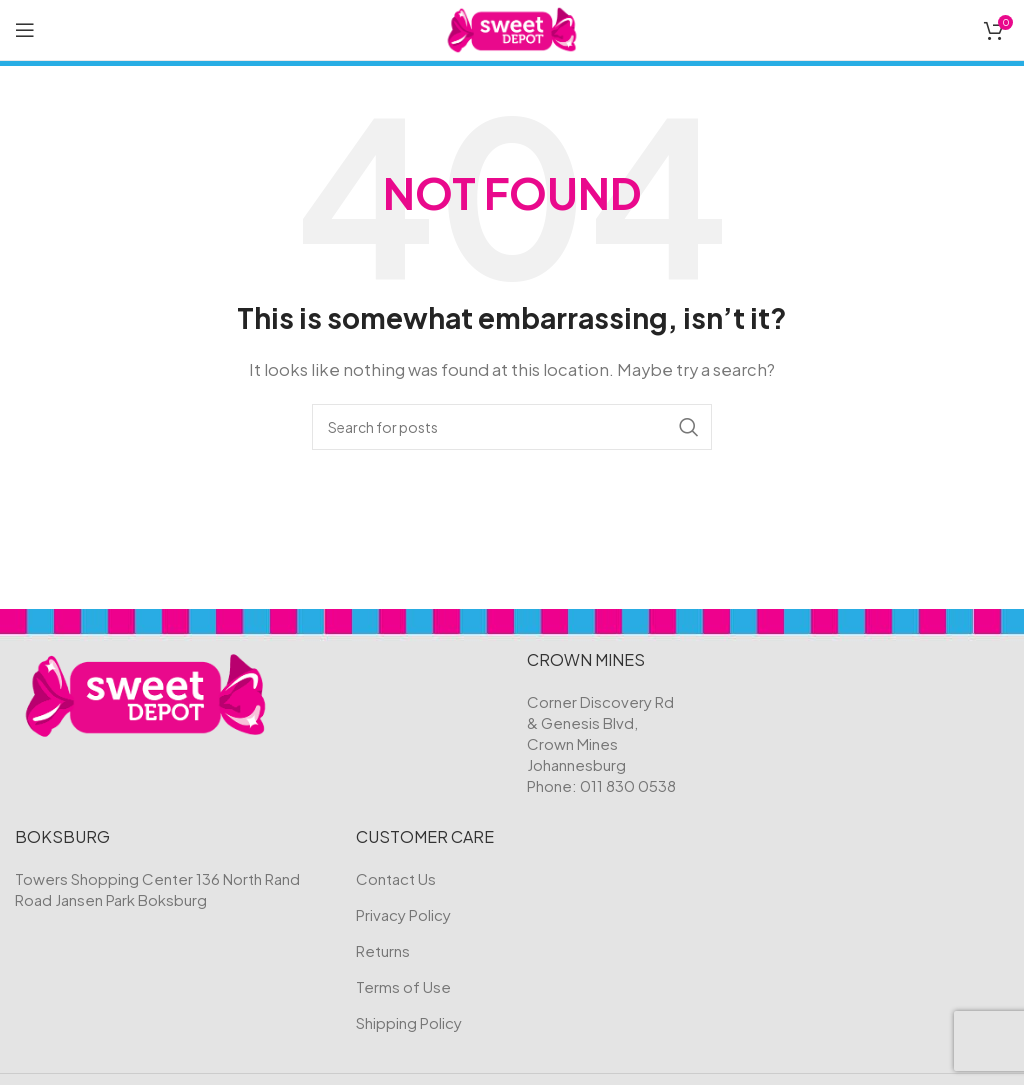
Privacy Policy (403, 914)
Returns (383, 950)
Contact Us (396, 878)
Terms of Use (403, 986)
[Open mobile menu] (25, 30)
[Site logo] (512, 27)
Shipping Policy (409, 1022)
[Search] (512, 427)
